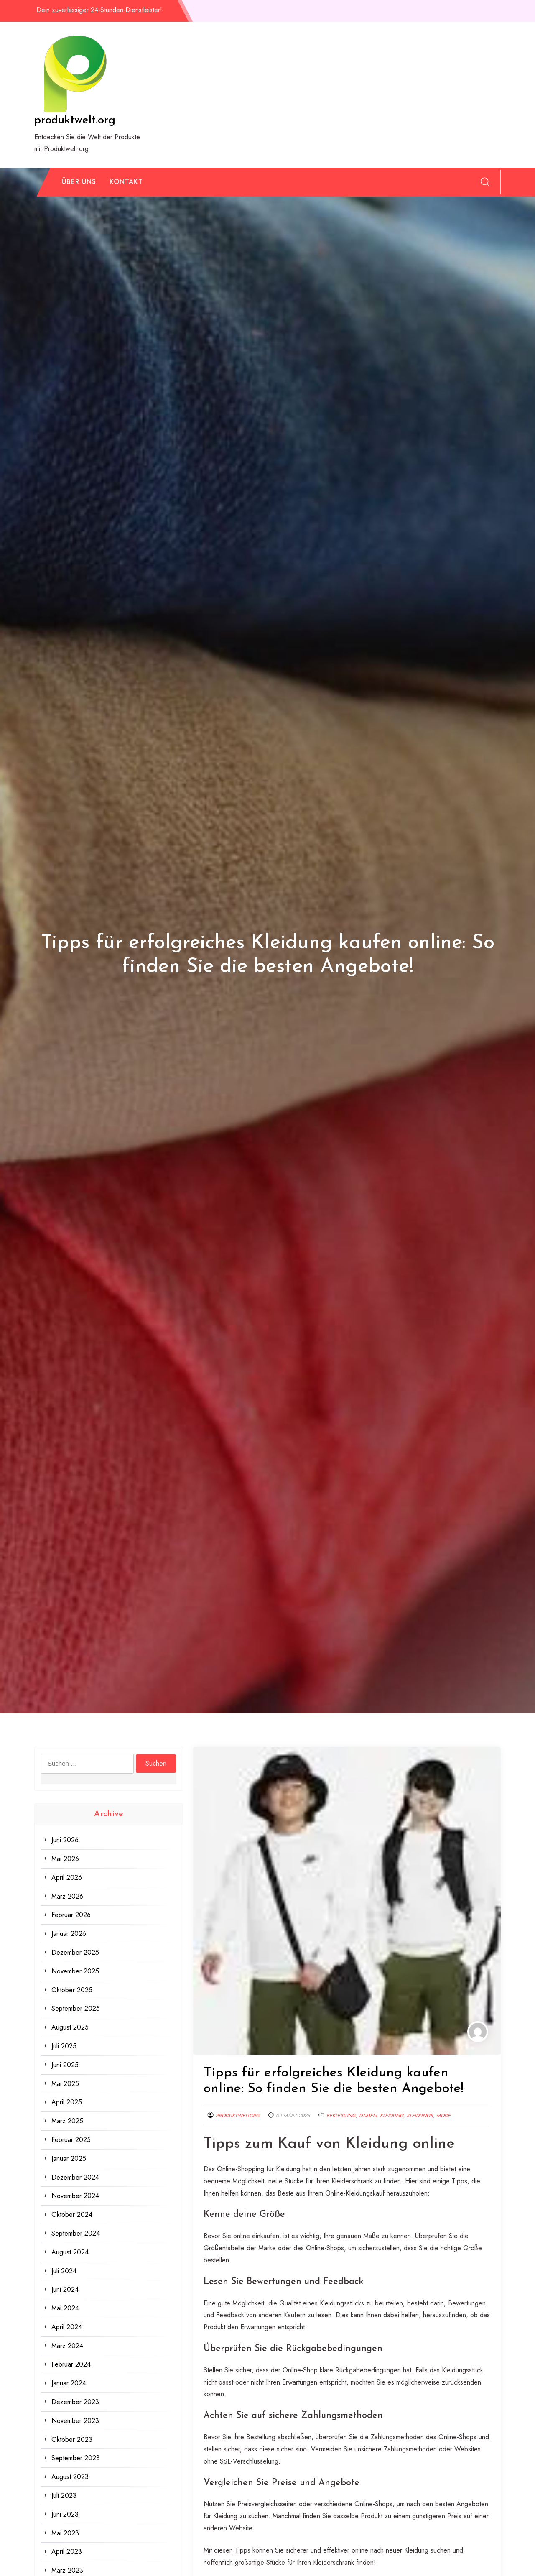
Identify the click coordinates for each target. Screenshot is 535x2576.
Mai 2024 (65, 2308)
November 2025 (75, 1971)
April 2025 (66, 2102)
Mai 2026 (65, 1859)
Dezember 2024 (75, 2177)
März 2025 (67, 2121)
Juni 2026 (65, 1840)
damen (368, 2115)
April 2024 (66, 2327)
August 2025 (70, 2027)
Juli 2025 (63, 2046)
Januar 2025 (68, 2158)
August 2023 (70, 2477)
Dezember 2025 (75, 1952)
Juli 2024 (63, 2271)
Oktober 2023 (71, 2439)
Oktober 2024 (71, 2214)
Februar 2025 (71, 2140)
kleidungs (420, 2115)
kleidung (391, 2115)
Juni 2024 (65, 2289)
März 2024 (67, 2346)
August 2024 (70, 2252)
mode (443, 2115)
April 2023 (66, 2551)
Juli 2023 (63, 2495)
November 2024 (75, 2196)
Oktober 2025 (71, 1990)
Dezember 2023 (75, 2402)
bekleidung (341, 2115)
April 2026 (66, 1877)
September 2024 (75, 2233)
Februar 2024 (71, 2364)
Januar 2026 (68, 1933)
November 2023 (75, 2420)
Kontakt (126, 181)
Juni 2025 (65, 2065)
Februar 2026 (71, 1915)
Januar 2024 (68, 2383)
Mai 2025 (65, 2083)
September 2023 (75, 2458)
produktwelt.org (74, 120)
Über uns (79, 181)
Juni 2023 (65, 2514)
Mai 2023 (65, 2533)
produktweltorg (238, 2115)
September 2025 (75, 2008)
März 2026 (67, 1896)
